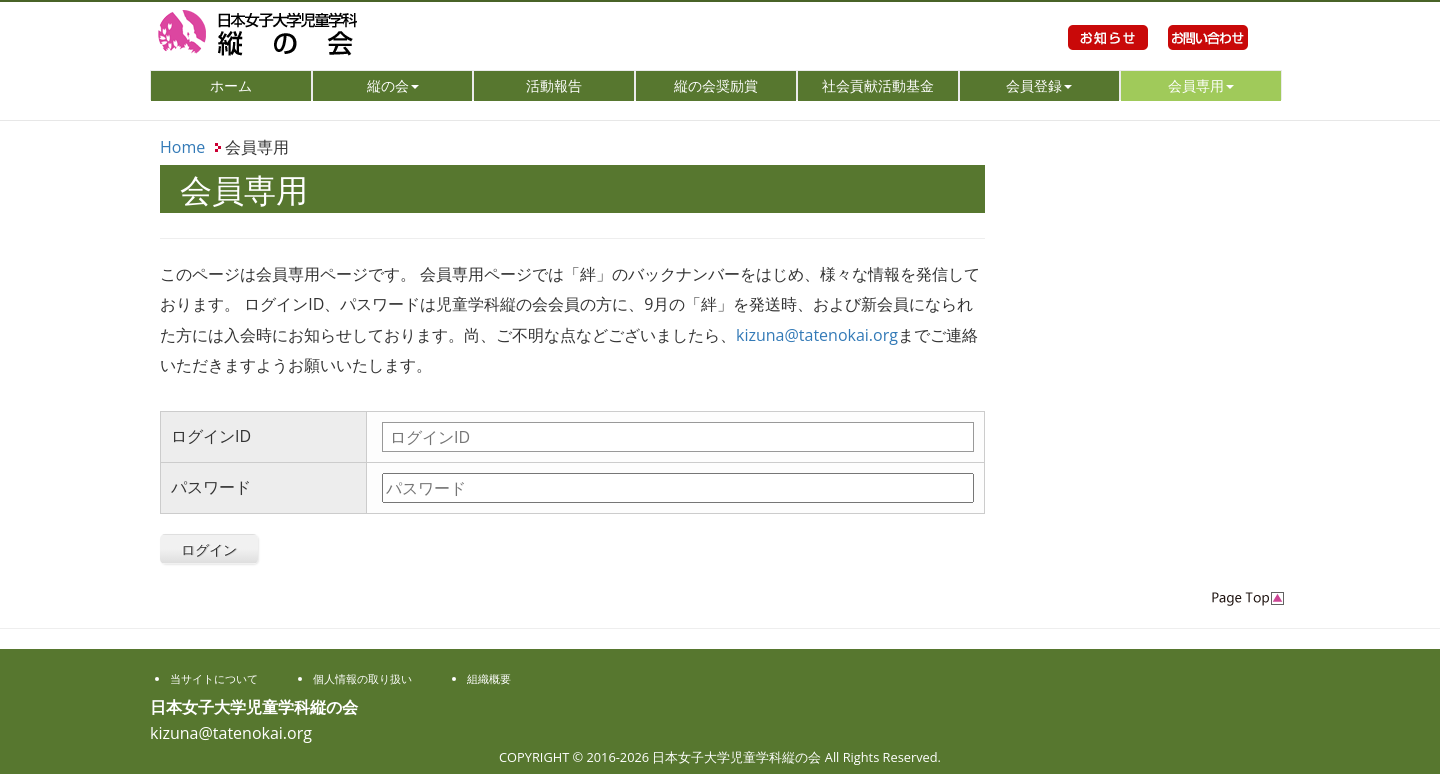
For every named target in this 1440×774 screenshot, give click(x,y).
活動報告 (554, 85)
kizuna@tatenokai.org (817, 335)
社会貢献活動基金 (878, 85)
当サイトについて (214, 678)
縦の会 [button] (393, 85)
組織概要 (489, 678)
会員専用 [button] (1201, 85)
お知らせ (1108, 60)
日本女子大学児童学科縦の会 (330, 35)
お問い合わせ (1208, 60)
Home (182, 147)
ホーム (259, 85)
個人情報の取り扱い (362, 678)
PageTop (1248, 598)
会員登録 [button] (1039, 85)
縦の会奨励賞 (716, 85)
